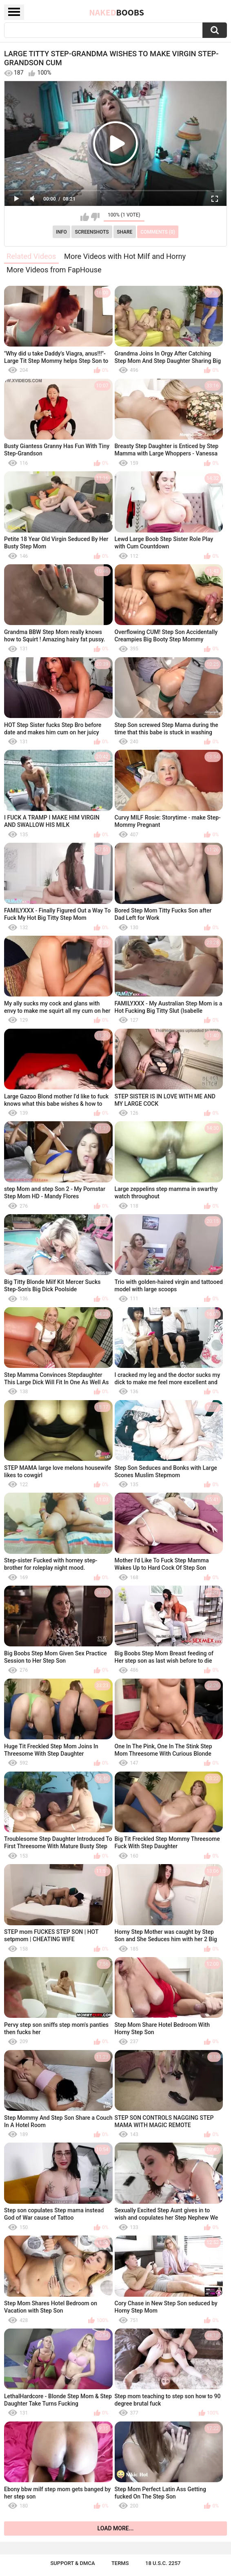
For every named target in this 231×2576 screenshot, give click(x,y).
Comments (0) (157, 232)
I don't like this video (95, 217)
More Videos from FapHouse (54, 269)
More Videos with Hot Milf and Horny (125, 256)
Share (124, 232)
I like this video (84, 217)
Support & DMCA (72, 2563)
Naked (116, 12)
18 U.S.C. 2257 (163, 2563)
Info (61, 232)
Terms (120, 2563)
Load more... (116, 2528)
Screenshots (92, 232)
